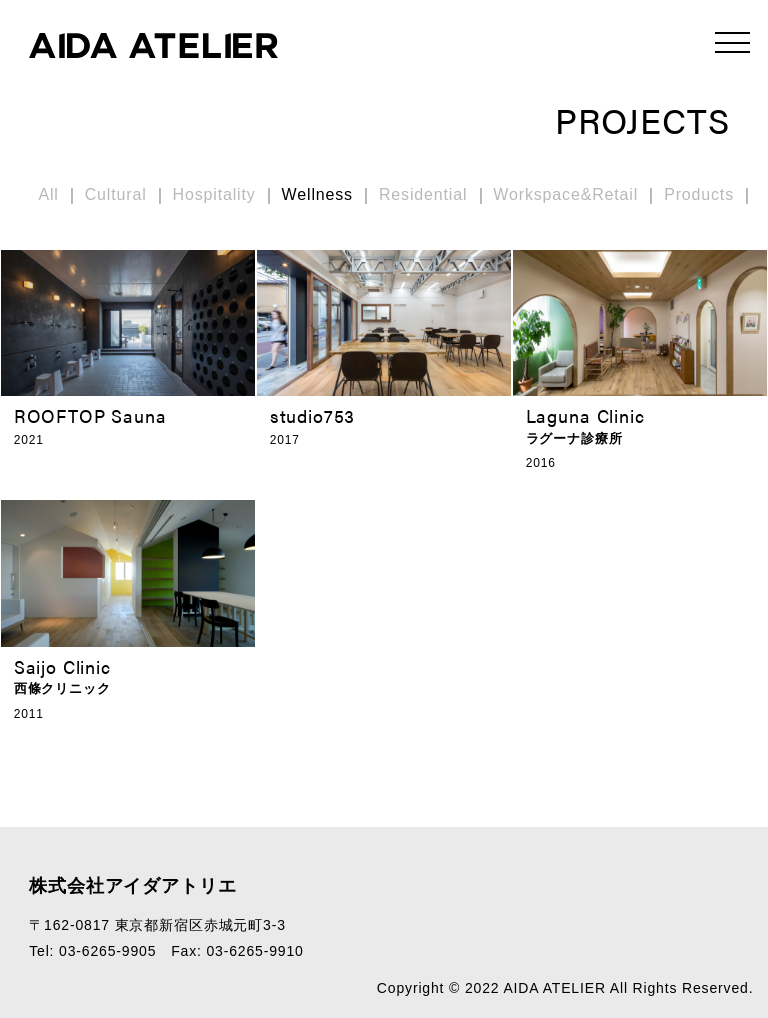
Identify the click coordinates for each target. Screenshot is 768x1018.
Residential (423, 194)
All (48, 194)
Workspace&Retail (565, 194)
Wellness (317, 194)
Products (699, 194)
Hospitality (214, 194)
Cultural (116, 194)
